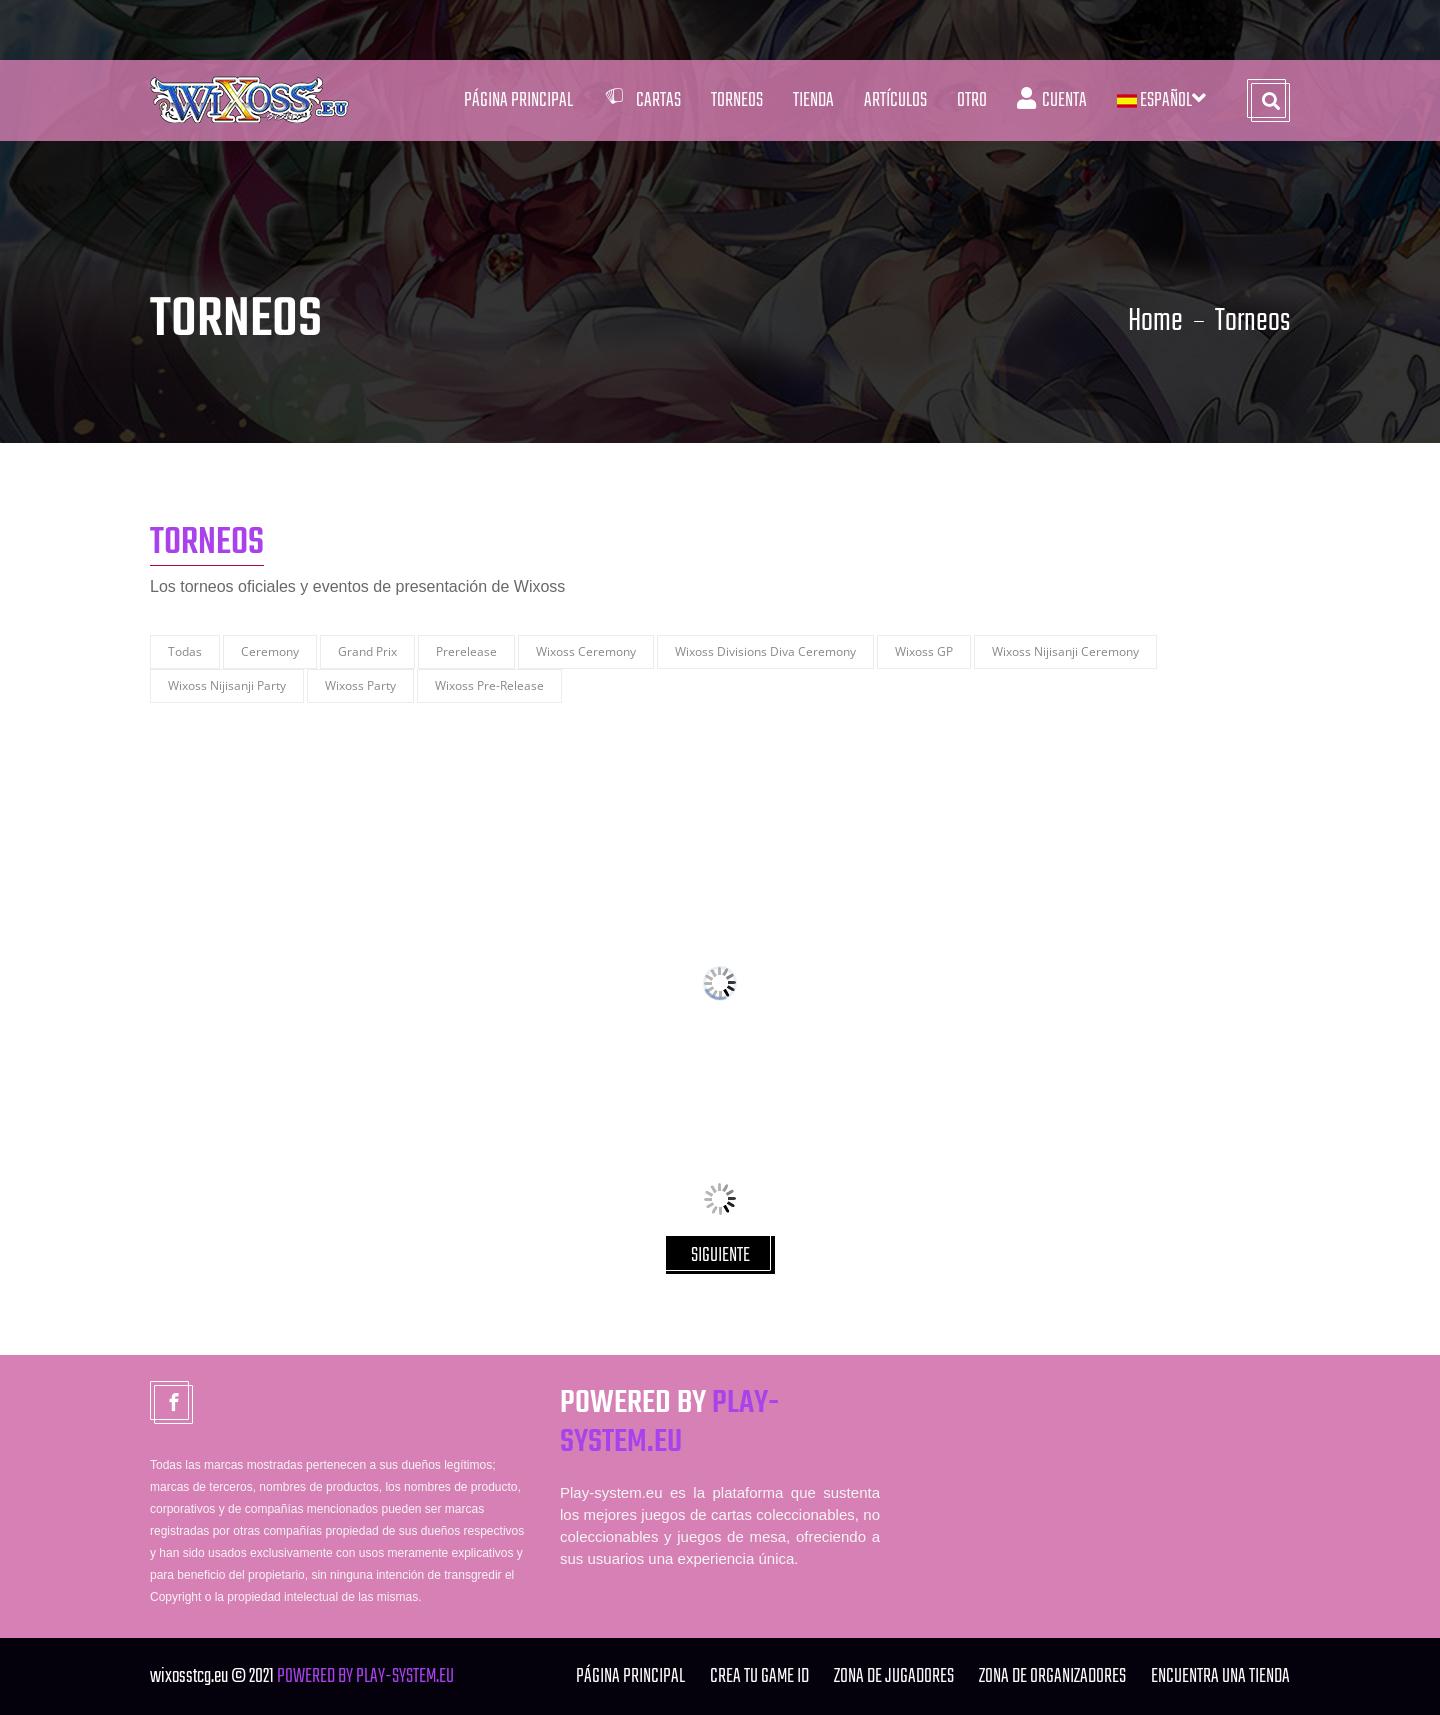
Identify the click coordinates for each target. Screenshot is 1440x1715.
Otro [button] (972, 100)
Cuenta (1052, 100)
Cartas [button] (642, 100)
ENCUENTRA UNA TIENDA (1220, 1676)
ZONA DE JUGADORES (894, 1676)
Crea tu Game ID (759, 1676)
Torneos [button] (737, 100)
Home (1155, 322)
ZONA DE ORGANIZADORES (1052, 1676)
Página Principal (518, 100)
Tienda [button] (813, 100)
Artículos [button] (895, 100)
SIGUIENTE (720, 1255)
